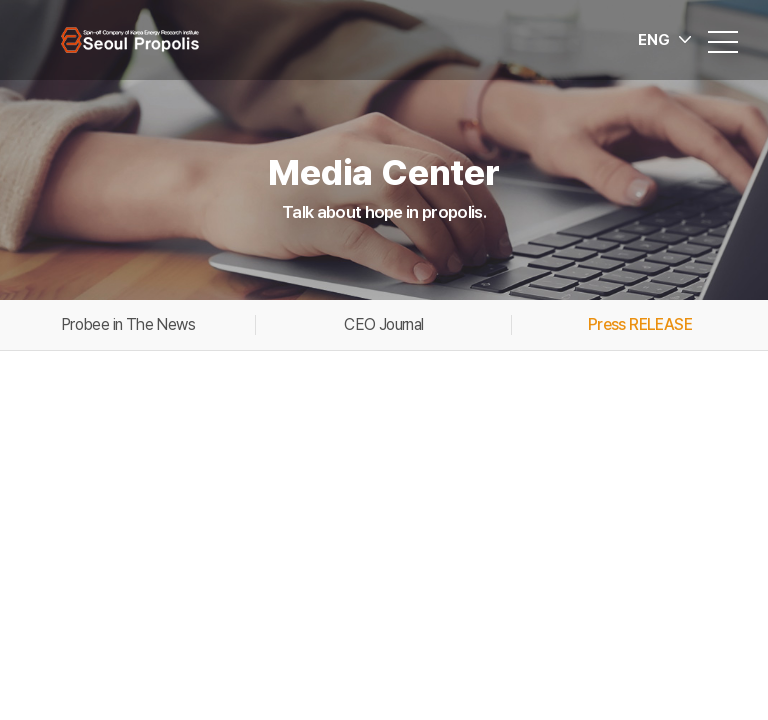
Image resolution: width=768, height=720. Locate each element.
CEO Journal (383, 324)
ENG (654, 40)
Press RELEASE (640, 324)
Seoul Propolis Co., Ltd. (130, 40)
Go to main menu (0, 0)
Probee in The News (128, 324)
